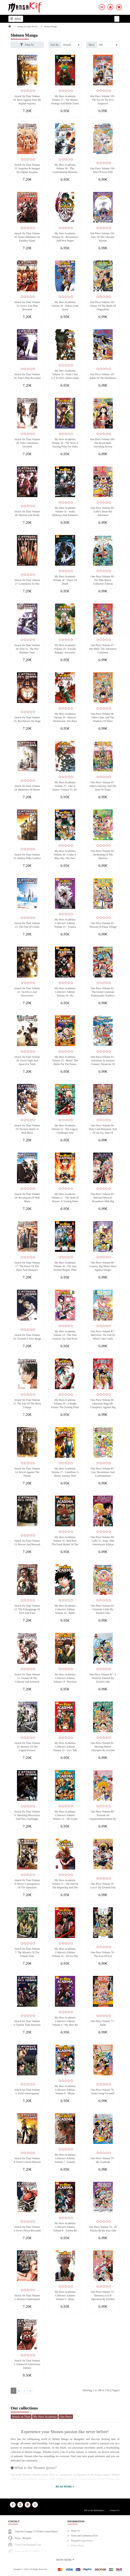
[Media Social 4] (35, 2505)
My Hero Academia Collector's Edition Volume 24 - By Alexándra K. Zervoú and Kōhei (65, 995)
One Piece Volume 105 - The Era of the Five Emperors (103, 100)
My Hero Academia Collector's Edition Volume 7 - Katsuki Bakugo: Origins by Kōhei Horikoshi (65, 2162)
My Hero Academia (45, 2416)
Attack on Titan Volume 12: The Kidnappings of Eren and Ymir (27, 1609)
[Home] (9, 26)
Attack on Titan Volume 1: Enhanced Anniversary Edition (27, 2364)
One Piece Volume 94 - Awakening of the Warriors (103, 855)
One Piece (66, 2416)
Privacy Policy (77, 2545)
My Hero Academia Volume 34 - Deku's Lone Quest (65, 306)
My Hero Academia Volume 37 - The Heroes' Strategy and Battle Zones (65, 100)
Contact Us (114, 2510)
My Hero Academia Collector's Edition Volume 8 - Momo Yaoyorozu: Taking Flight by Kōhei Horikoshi (64, 2093)
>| (30, 2390)
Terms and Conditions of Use (84, 2535)
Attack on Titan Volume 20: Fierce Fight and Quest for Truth (27, 1060)
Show (92, 44)
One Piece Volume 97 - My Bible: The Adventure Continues (102, 649)
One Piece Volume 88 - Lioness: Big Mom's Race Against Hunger (102, 1266)
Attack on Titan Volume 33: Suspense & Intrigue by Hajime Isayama (27, 168)
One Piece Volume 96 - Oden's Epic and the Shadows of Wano (103, 717)
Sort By (55, 44)
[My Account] (110, 7)
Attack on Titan (21, 2416)
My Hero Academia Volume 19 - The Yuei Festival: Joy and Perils (64, 1335)
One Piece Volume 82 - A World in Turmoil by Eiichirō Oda (102, 1678)
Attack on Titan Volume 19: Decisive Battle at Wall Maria (27, 1129)
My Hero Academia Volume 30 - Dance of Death (65, 580)
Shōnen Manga (50, 26)
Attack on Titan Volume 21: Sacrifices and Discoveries (27, 992)
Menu (16, 18)
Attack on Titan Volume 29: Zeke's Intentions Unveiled (27, 443)
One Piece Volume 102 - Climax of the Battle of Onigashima (103, 306)
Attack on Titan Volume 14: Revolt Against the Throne (27, 1472)
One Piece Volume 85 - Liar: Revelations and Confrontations (103, 1472)
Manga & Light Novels (28, 26)
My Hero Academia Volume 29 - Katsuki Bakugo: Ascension (65, 649)
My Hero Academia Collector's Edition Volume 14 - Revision (65, 1678)
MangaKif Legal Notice (82, 2540)
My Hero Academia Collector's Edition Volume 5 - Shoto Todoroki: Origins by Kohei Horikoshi (65, 2299)
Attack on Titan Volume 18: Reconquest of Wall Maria (27, 1198)
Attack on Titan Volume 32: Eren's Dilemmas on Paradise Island (27, 237)
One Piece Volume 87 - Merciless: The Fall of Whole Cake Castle (103, 1335)
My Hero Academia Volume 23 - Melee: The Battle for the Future (65, 1060)
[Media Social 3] (27, 2505)
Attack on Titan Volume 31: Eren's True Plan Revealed (27, 306)
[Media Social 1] (13, 2505)
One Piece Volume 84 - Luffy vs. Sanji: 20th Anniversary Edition (103, 1541)
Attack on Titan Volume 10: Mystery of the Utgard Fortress (27, 1747)
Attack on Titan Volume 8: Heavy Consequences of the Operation (27, 1884)
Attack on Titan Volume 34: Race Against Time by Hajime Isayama (27, 100)
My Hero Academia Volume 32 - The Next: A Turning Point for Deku (65, 443)
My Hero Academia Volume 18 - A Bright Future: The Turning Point (65, 1404)
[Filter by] (71, 45)
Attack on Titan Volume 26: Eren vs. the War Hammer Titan (27, 649)
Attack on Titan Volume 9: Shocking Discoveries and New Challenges (27, 1815)
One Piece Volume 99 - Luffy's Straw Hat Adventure (103, 511)
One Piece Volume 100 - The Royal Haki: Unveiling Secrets (103, 443)
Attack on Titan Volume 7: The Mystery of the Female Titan (27, 1952)
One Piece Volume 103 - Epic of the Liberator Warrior (103, 237)
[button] (65, 2487)
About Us (75, 2531)
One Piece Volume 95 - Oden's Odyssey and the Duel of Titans (102, 786)
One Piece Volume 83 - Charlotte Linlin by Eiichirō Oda (103, 1609)
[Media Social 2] (20, 2505)
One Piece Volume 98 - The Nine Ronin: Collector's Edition (103, 580)
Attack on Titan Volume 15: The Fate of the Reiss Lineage (27, 1404)
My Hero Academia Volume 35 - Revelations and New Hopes (65, 237)
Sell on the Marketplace (94, 2510)
